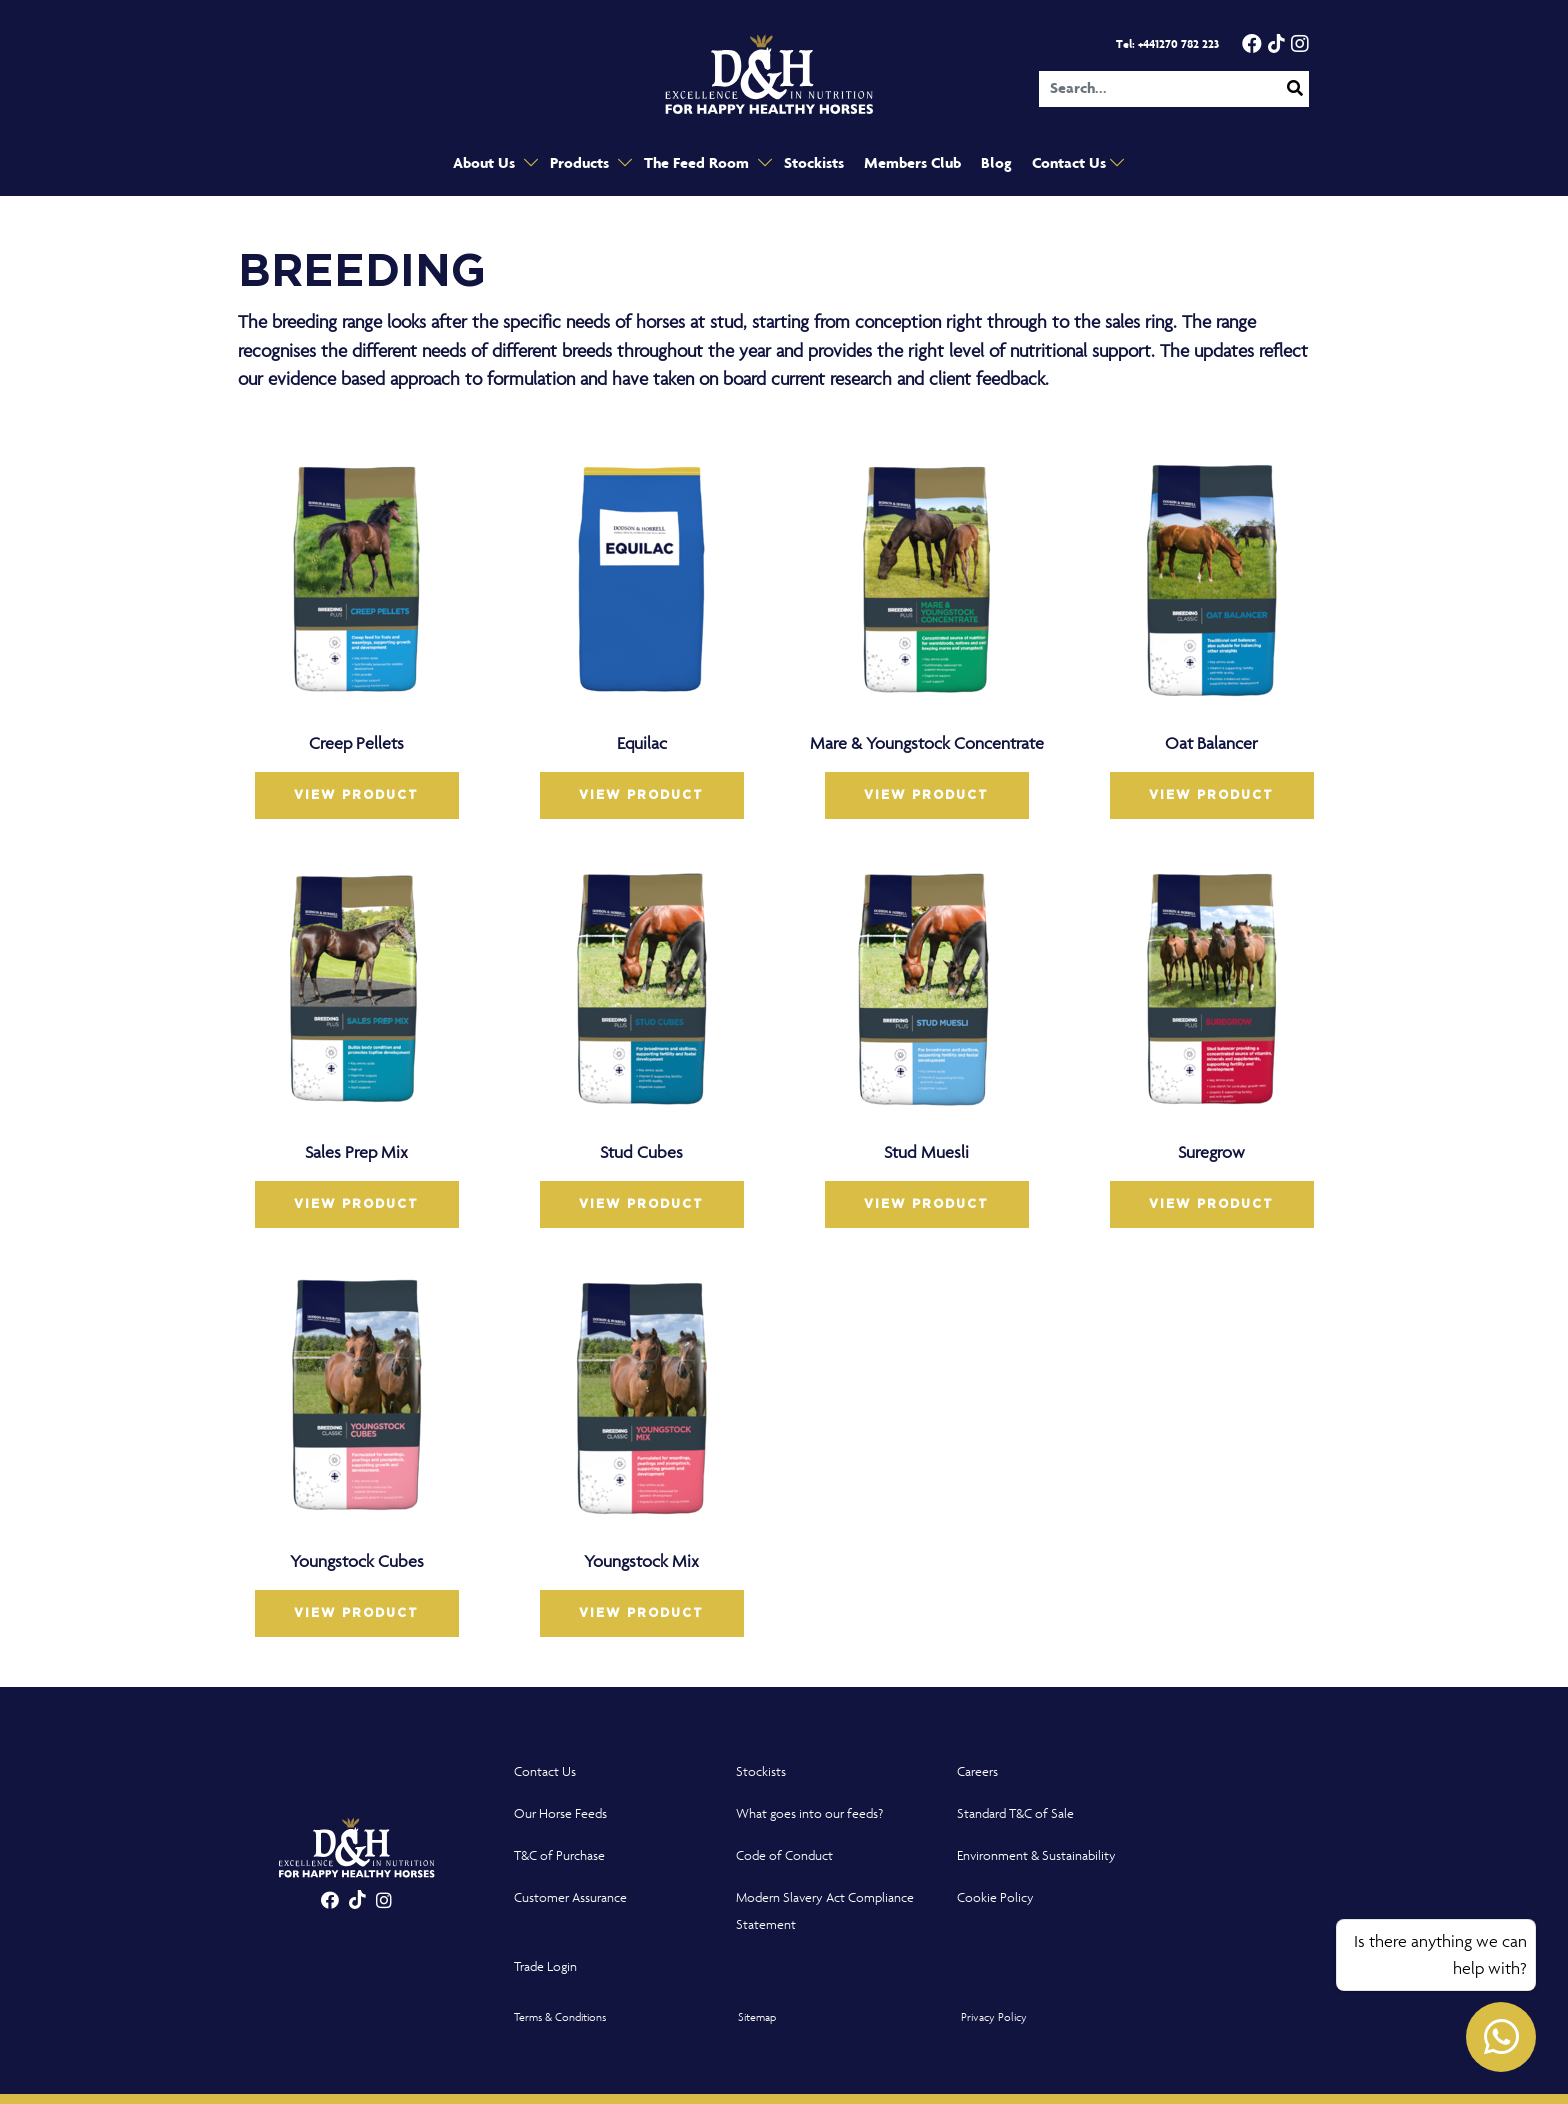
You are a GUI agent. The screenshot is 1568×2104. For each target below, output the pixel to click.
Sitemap (757, 2016)
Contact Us (1071, 163)
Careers (977, 1771)
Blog (996, 163)
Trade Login (545, 1966)
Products (581, 163)
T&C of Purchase (559, 1855)
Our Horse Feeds (560, 1813)
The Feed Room (698, 163)
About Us (486, 163)
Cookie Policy (995, 1897)
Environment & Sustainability (1036, 1855)
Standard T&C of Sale (1015, 1813)
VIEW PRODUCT (356, 795)
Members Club (912, 163)
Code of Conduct (784, 1855)
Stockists (814, 163)
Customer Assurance (570, 1897)
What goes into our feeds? (809, 1813)
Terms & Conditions (560, 2016)
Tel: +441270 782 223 (1167, 44)
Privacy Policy (994, 2016)
